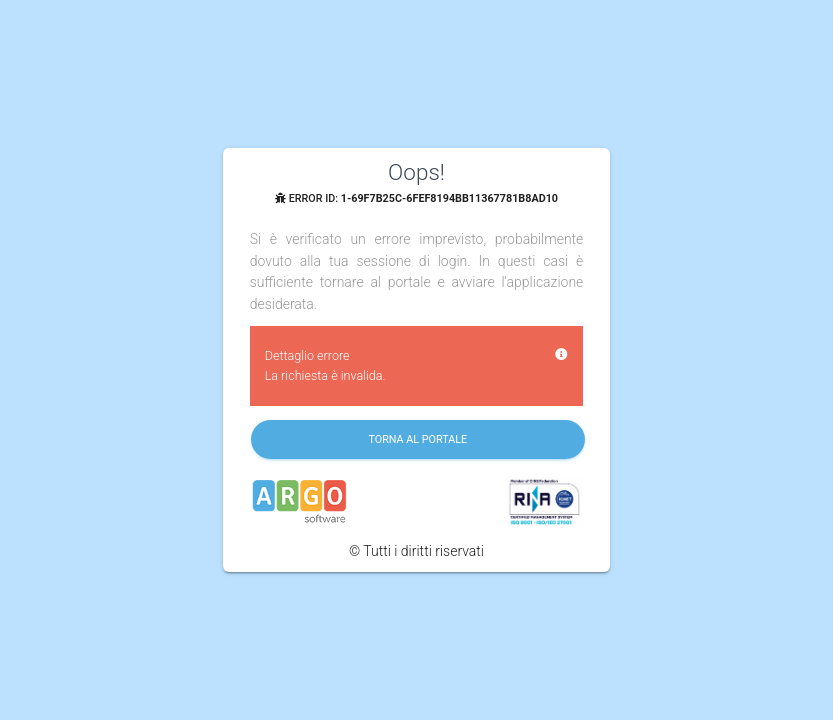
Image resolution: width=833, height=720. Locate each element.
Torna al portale (417, 439)
